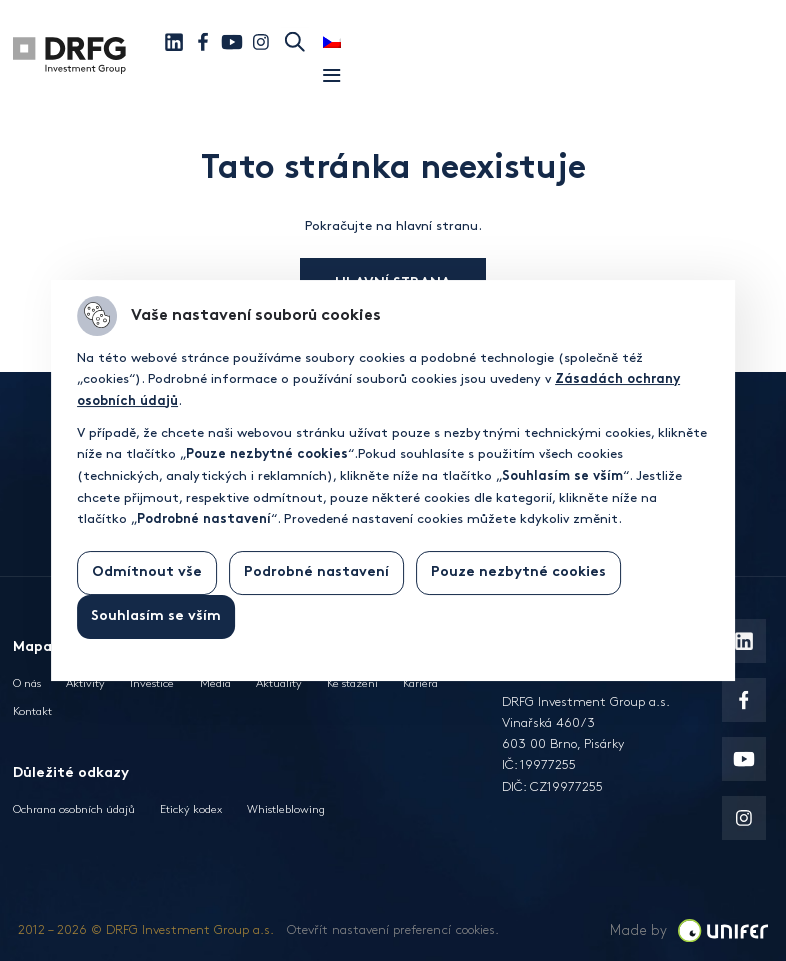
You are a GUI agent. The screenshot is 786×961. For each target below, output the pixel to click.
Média (215, 683)
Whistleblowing (286, 809)
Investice (152, 683)
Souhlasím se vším (156, 616)
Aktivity (85, 683)
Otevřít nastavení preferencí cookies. (393, 930)
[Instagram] (261, 42)
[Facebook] (203, 42)
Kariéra (420, 683)
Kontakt (32, 711)
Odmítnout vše (147, 572)
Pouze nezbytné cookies (518, 572)
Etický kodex (191, 809)
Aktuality (279, 683)
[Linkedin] (174, 42)
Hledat (295, 42)
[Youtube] (232, 42)
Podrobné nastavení (316, 572)
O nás (27, 683)
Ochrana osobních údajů (74, 809)
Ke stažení (352, 683)
